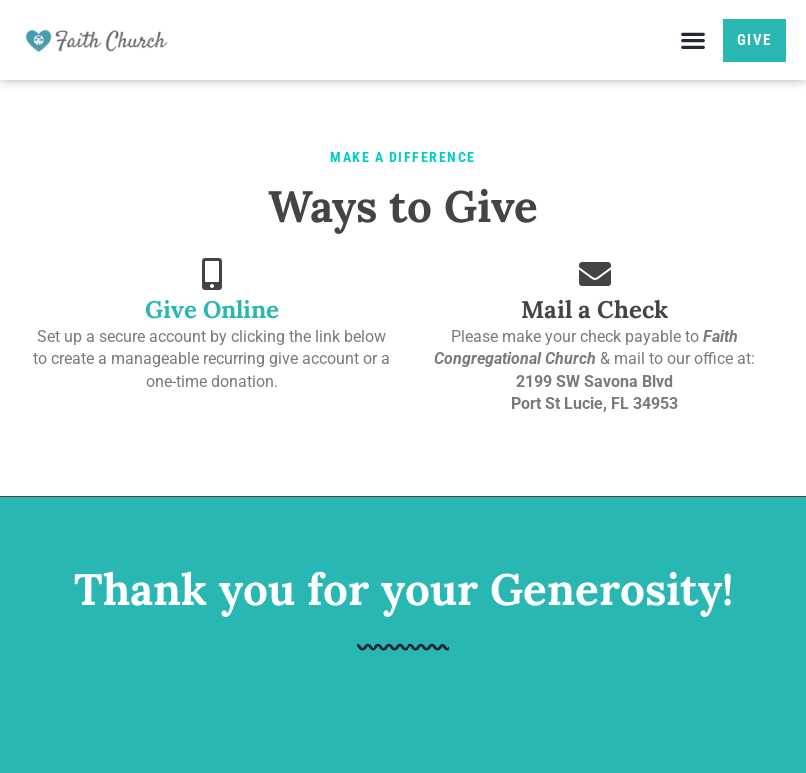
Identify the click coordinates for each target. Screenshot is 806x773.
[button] (693, 40)
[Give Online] (212, 274)
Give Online (212, 309)
